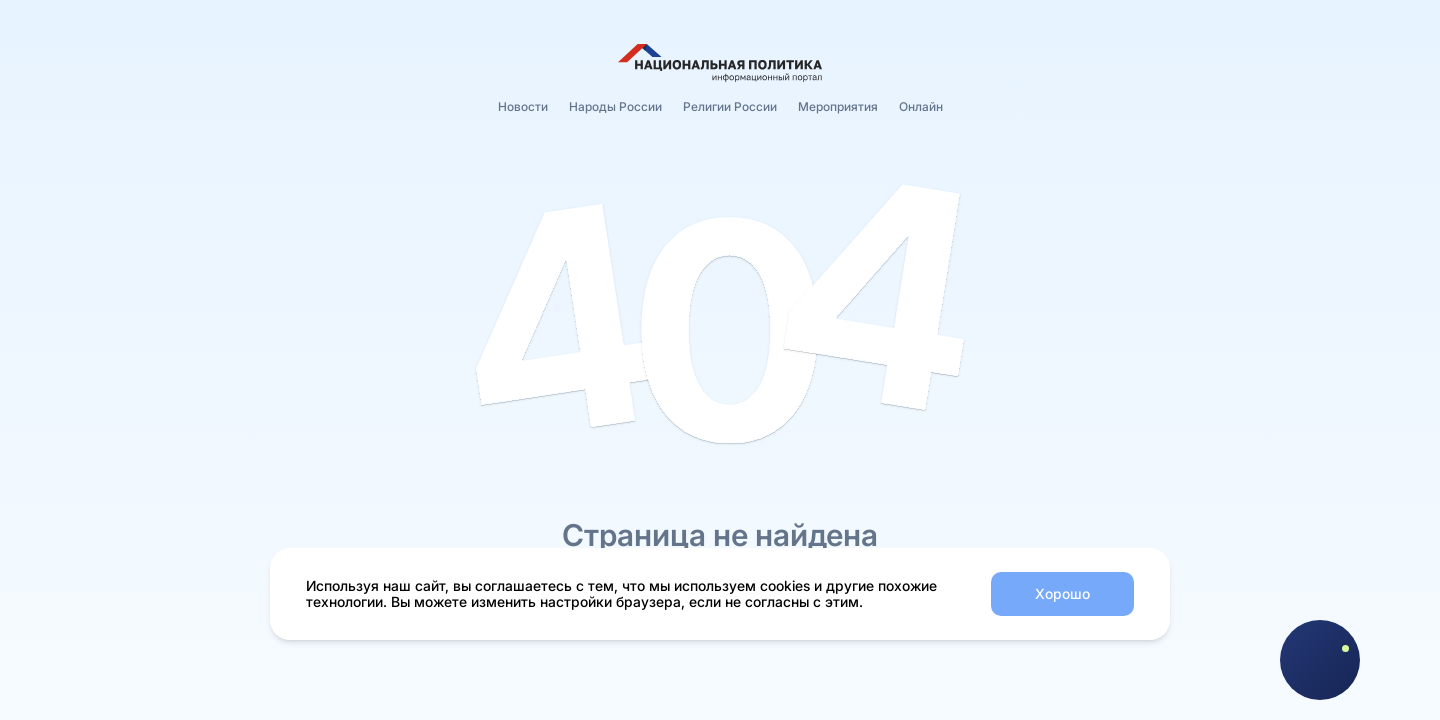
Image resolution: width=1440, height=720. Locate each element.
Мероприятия (838, 106)
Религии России (730, 106)
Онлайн (921, 106)
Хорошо (1062, 593)
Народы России (615, 106)
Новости (523, 106)
